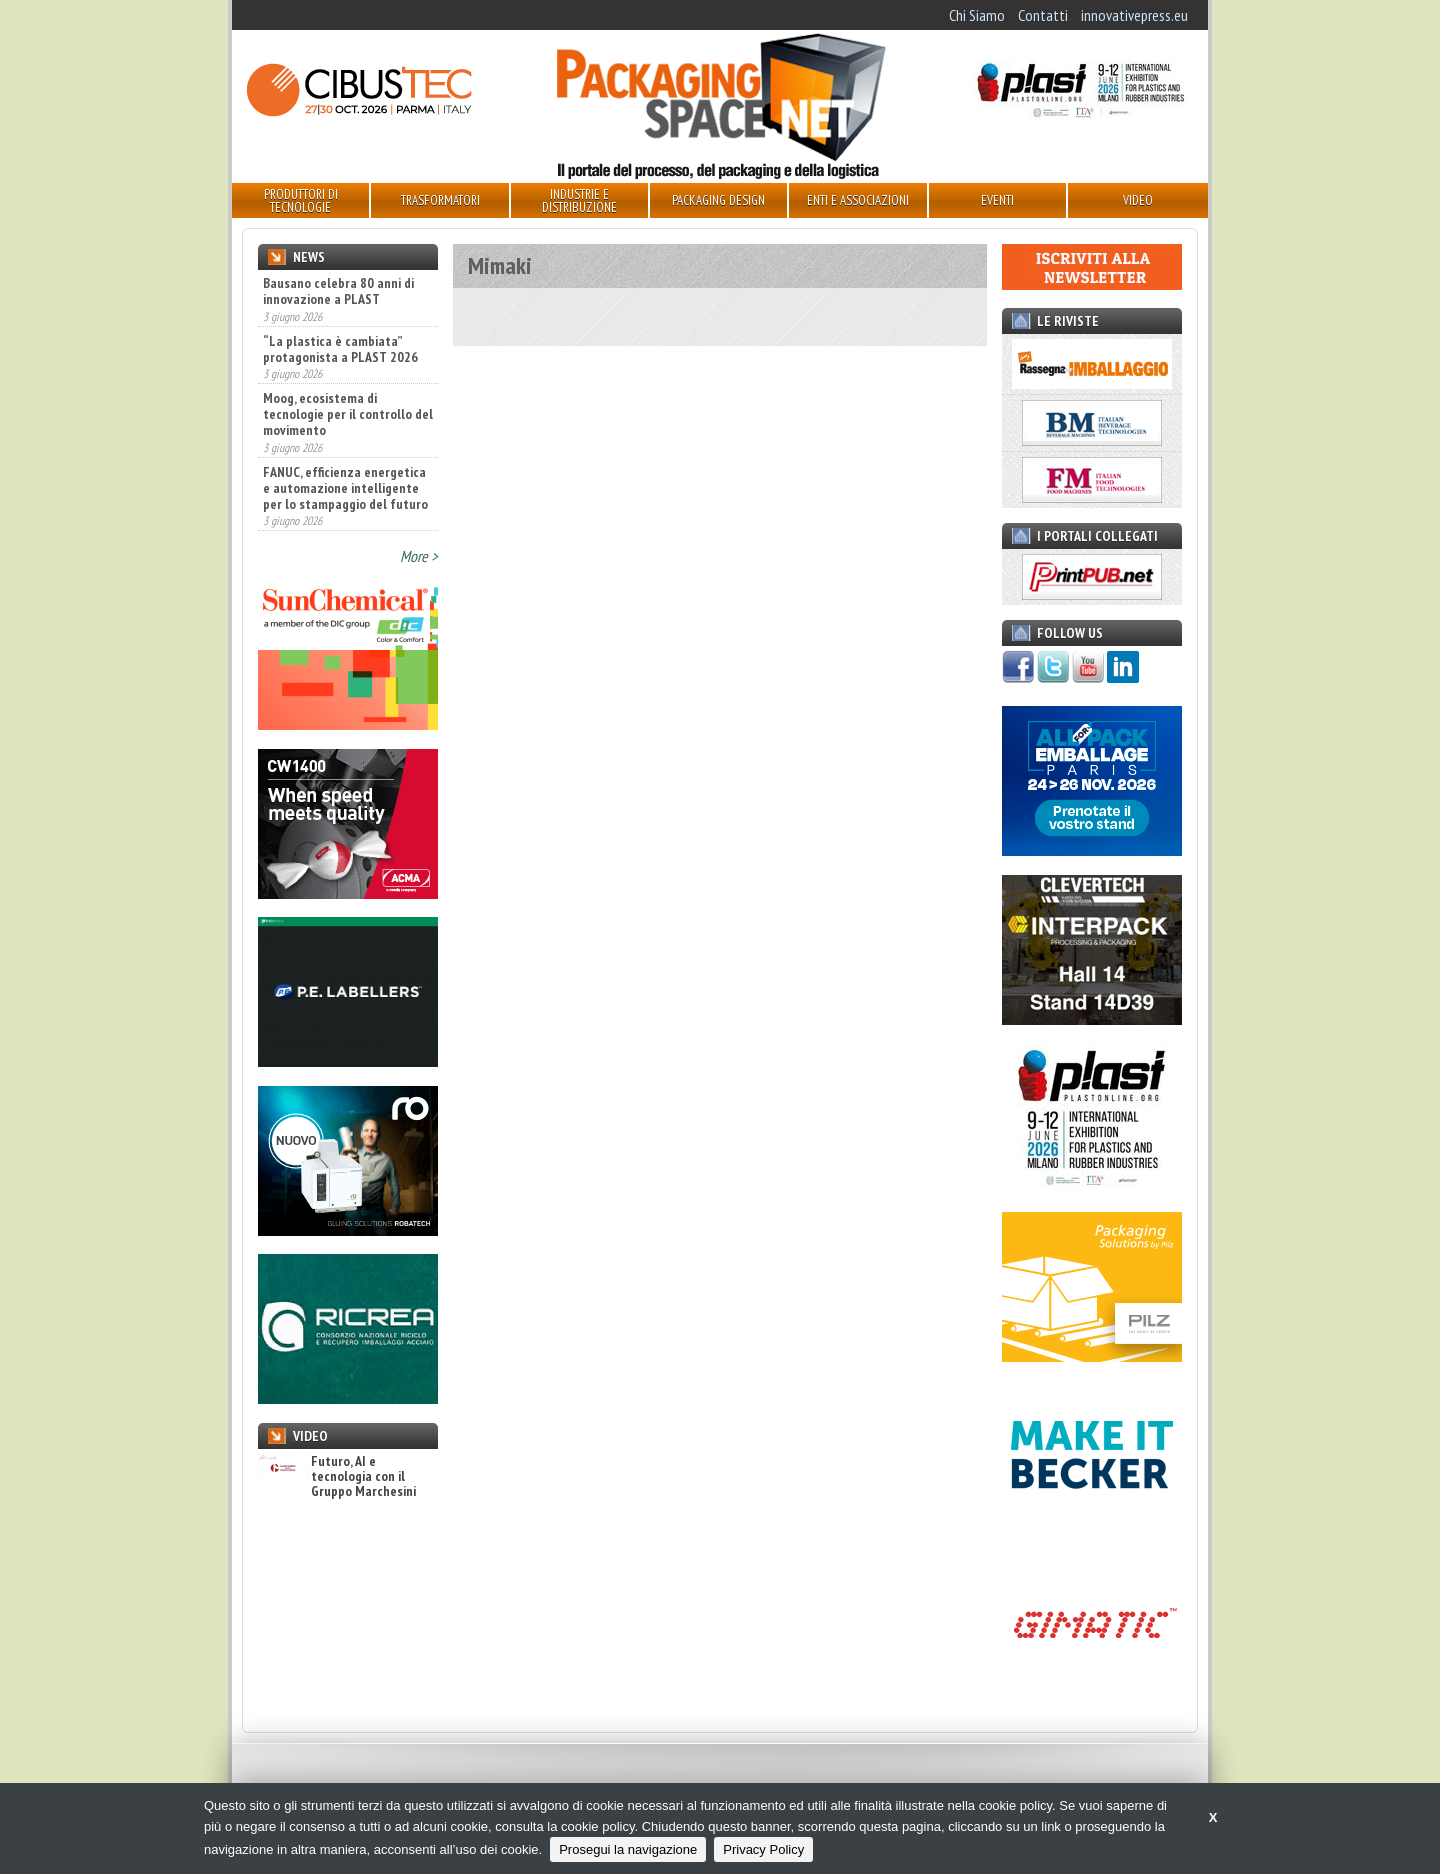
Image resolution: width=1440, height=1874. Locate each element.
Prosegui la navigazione (628, 1849)
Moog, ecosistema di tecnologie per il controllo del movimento (348, 414)
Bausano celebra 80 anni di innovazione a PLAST (338, 291)
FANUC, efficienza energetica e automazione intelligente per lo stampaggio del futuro (345, 488)
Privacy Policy (763, 1849)
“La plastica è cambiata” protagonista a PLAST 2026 (340, 349)
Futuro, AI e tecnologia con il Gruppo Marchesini (337, 1477)
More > (419, 556)
